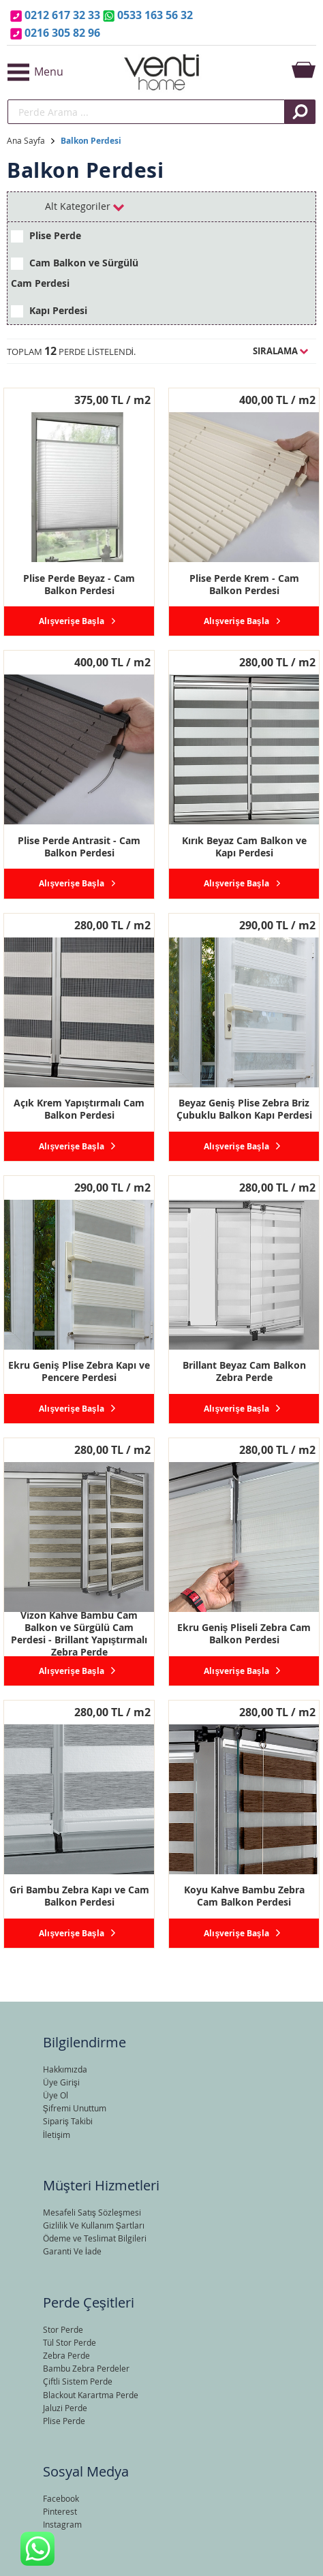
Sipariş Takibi (68, 2120)
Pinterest (60, 2511)
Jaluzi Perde (65, 2407)
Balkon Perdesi (91, 140)
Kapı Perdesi (49, 310)
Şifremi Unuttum (74, 2107)
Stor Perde (63, 2329)
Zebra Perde (66, 2355)
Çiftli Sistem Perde (77, 2381)
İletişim (56, 2134)
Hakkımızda (65, 2069)
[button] (58, 72)
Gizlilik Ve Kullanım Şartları (93, 2225)
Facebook (61, 2498)
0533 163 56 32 (155, 14)
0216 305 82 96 (62, 32)
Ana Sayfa (26, 140)
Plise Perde (46, 236)
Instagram (62, 2524)
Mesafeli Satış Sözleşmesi (92, 2212)
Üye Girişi (61, 2082)
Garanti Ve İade (72, 2251)
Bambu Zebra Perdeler (86, 2368)
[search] (146, 111)
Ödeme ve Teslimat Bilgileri (95, 2238)
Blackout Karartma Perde (90, 2394)
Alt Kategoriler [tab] (84, 206)
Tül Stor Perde (69, 2342)
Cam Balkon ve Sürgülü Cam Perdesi (74, 273)
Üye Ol (55, 2095)
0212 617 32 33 (62, 14)
